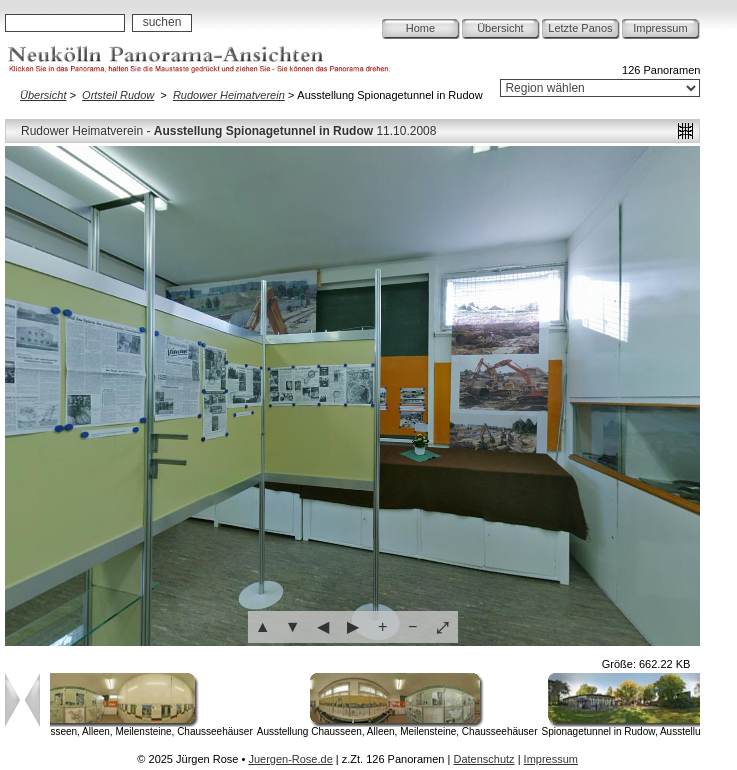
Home (420, 28)
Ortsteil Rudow (118, 95)
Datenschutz (483, 759)
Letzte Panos (580, 28)
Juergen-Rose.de (290, 759)
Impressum (660, 28)
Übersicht (500, 28)
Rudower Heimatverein (229, 95)
